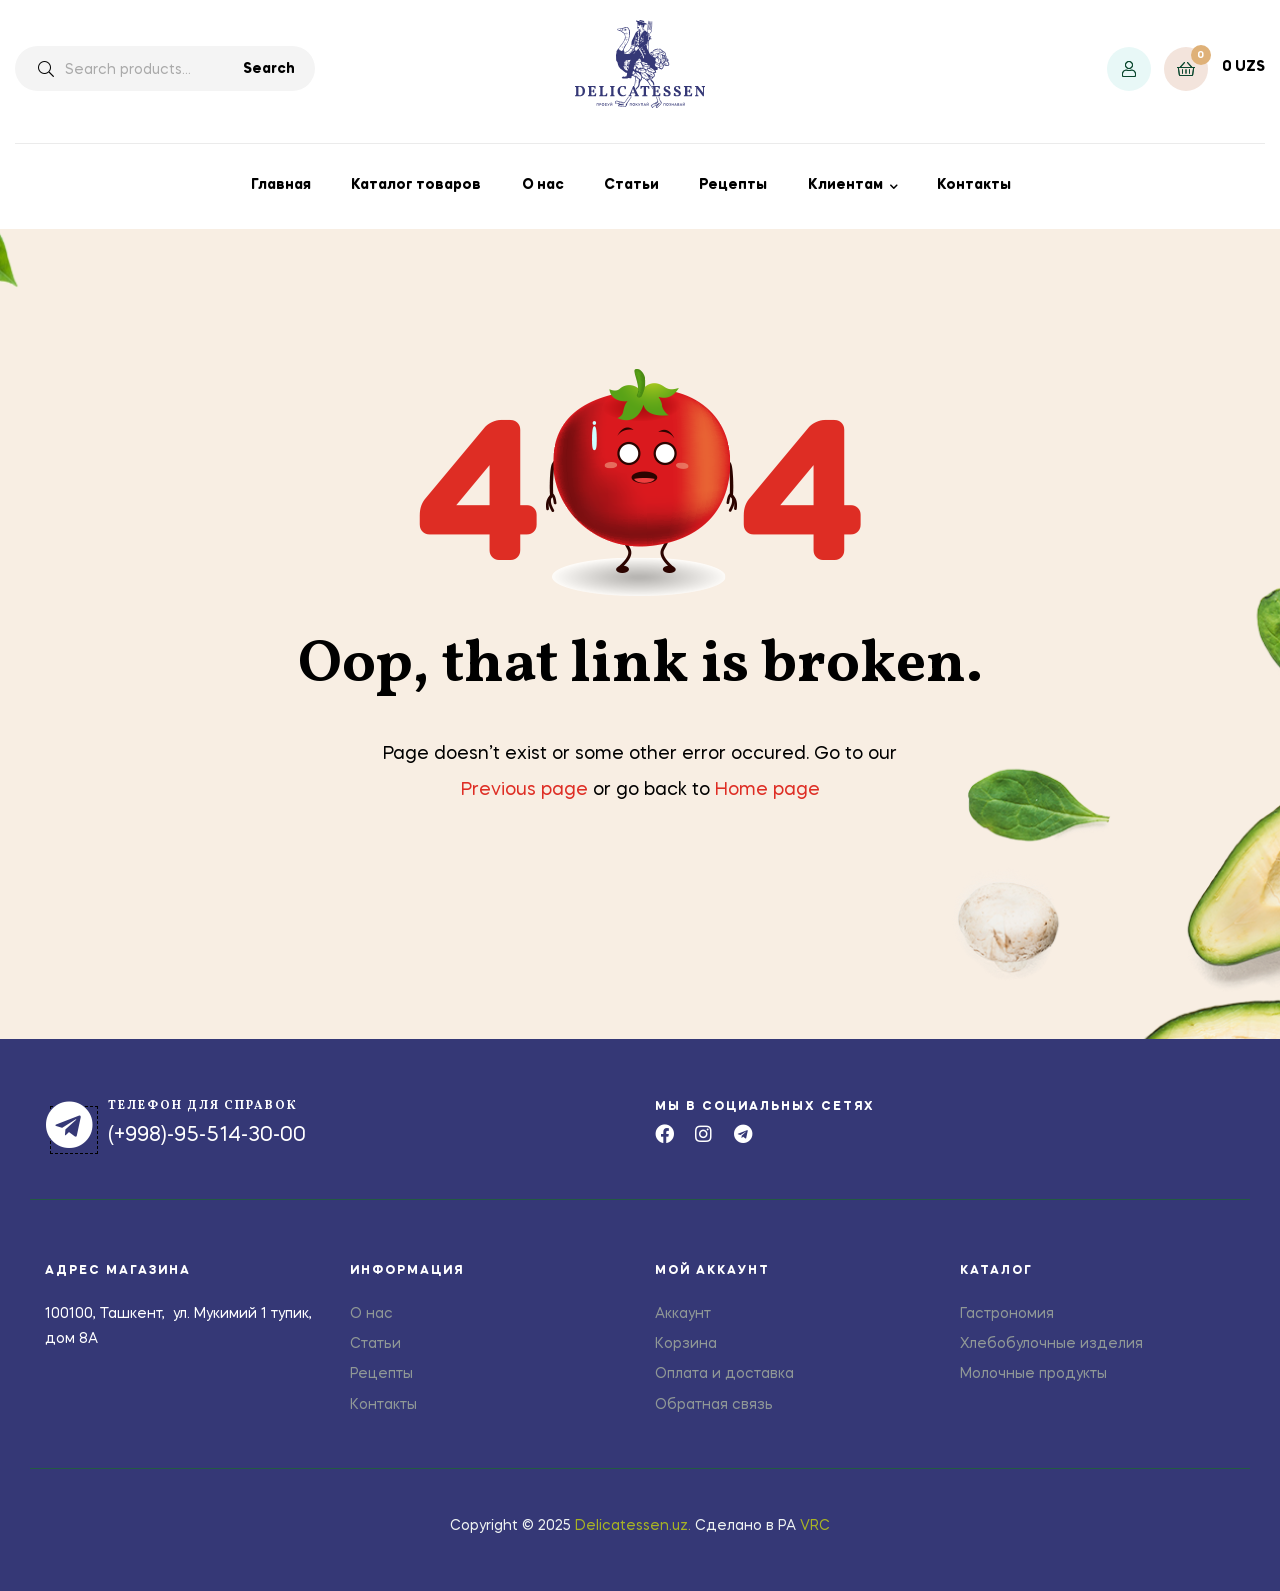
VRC (815, 1526)
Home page (767, 790)
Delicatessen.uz (631, 1526)
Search (269, 69)
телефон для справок (203, 1106)
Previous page (524, 790)
